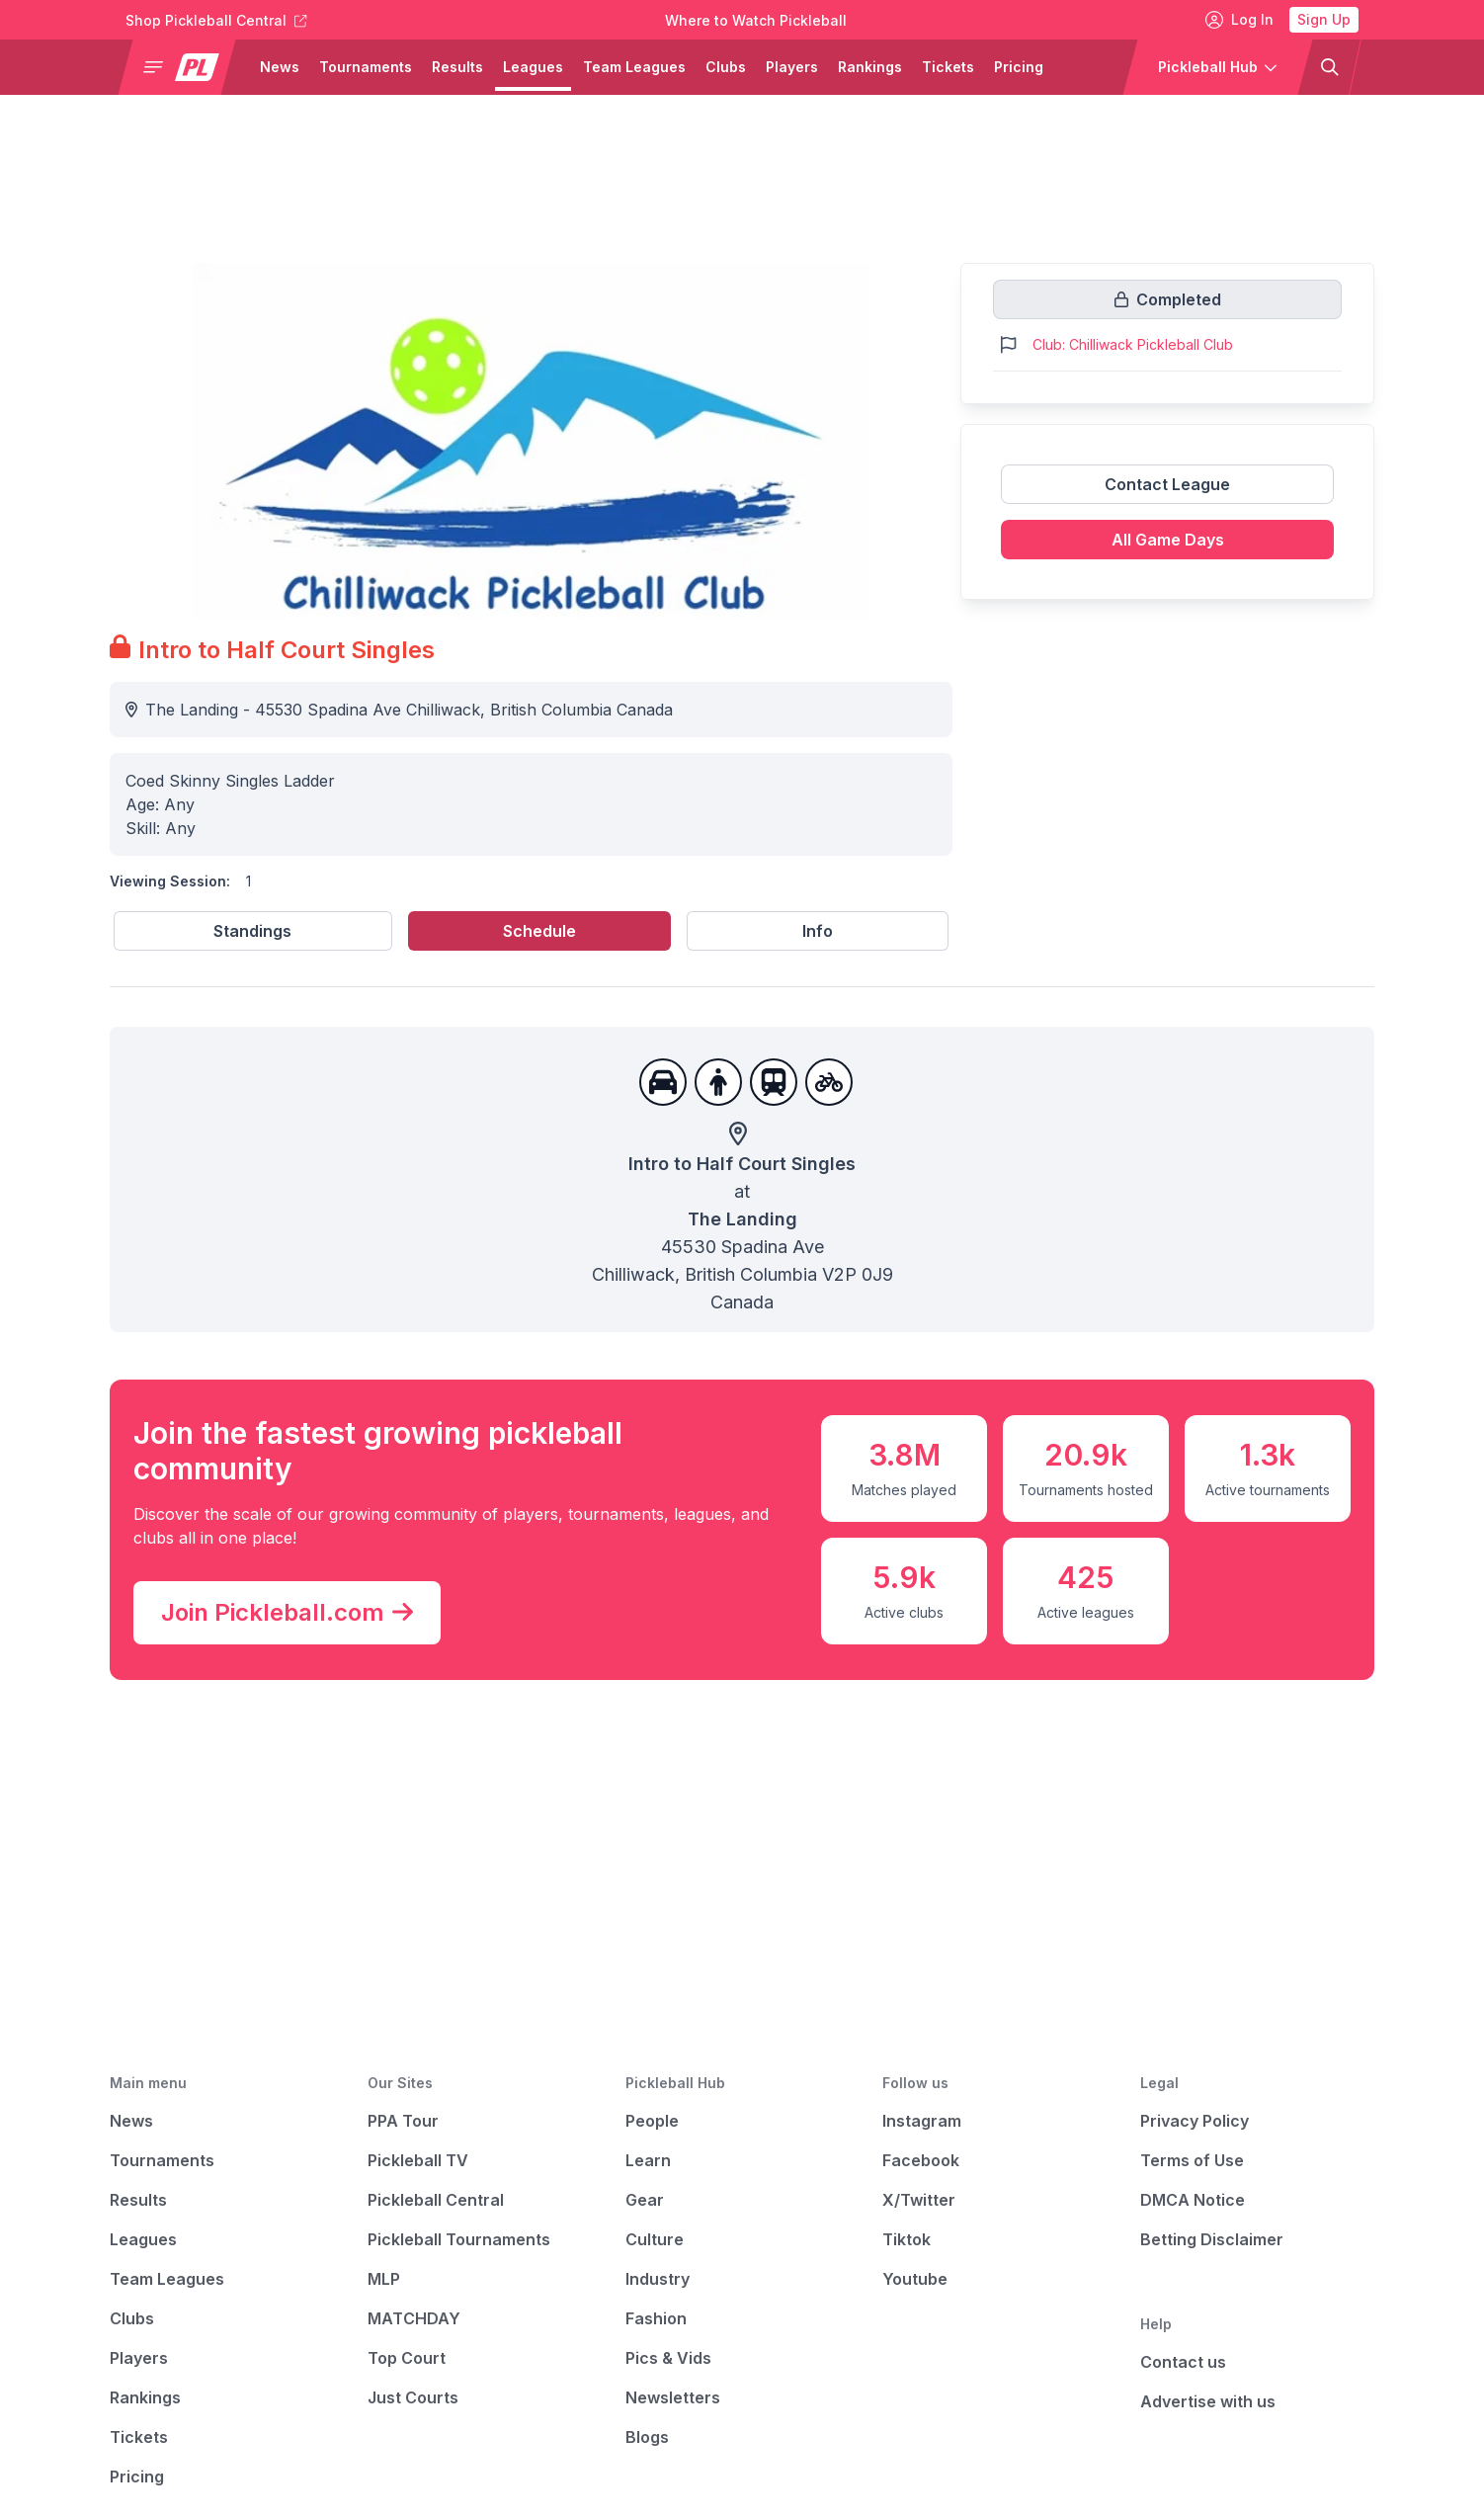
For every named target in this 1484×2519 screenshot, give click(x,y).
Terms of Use (1192, 2160)
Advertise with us (1208, 2401)
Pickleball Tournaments (459, 2239)
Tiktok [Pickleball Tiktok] (906, 2239)
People (652, 2121)
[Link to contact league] (1167, 492)
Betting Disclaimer (1211, 2239)
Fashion (656, 2318)
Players (139, 2358)
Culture (654, 2239)
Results (138, 2200)
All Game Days (1168, 539)
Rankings (145, 2397)
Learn (648, 2160)
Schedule (539, 931)
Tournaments (162, 2160)
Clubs (132, 2318)
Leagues (143, 2239)
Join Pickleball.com (287, 1613)
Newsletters (672, 2397)
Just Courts (413, 2397)
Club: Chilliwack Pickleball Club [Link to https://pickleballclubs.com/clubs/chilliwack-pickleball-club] (1132, 344)
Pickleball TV (418, 2160)
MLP (384, 2279)
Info (817, 931)
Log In (1239, 20)
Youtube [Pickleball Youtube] (915, 2279)
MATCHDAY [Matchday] (414, 2318)
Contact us (1183, 2362)
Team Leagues (167, 2279)
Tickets (139, 2437)
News (131, 2121)
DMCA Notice (1192, 2200)
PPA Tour (403, 2121)
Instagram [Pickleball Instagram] (921, 2121)
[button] (184, 67)
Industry (657, 2279)
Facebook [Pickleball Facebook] (920, 2160)
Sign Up (1324, 19)
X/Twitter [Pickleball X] (918, 2200)
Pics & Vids (668, 2358)
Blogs (647, 2437)
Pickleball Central (436, 2200)
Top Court (407, 2358)
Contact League (1167, 484)
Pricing (137, 2476)
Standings (252, 931)
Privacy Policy (1194, 2121)
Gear (644, 2200)
